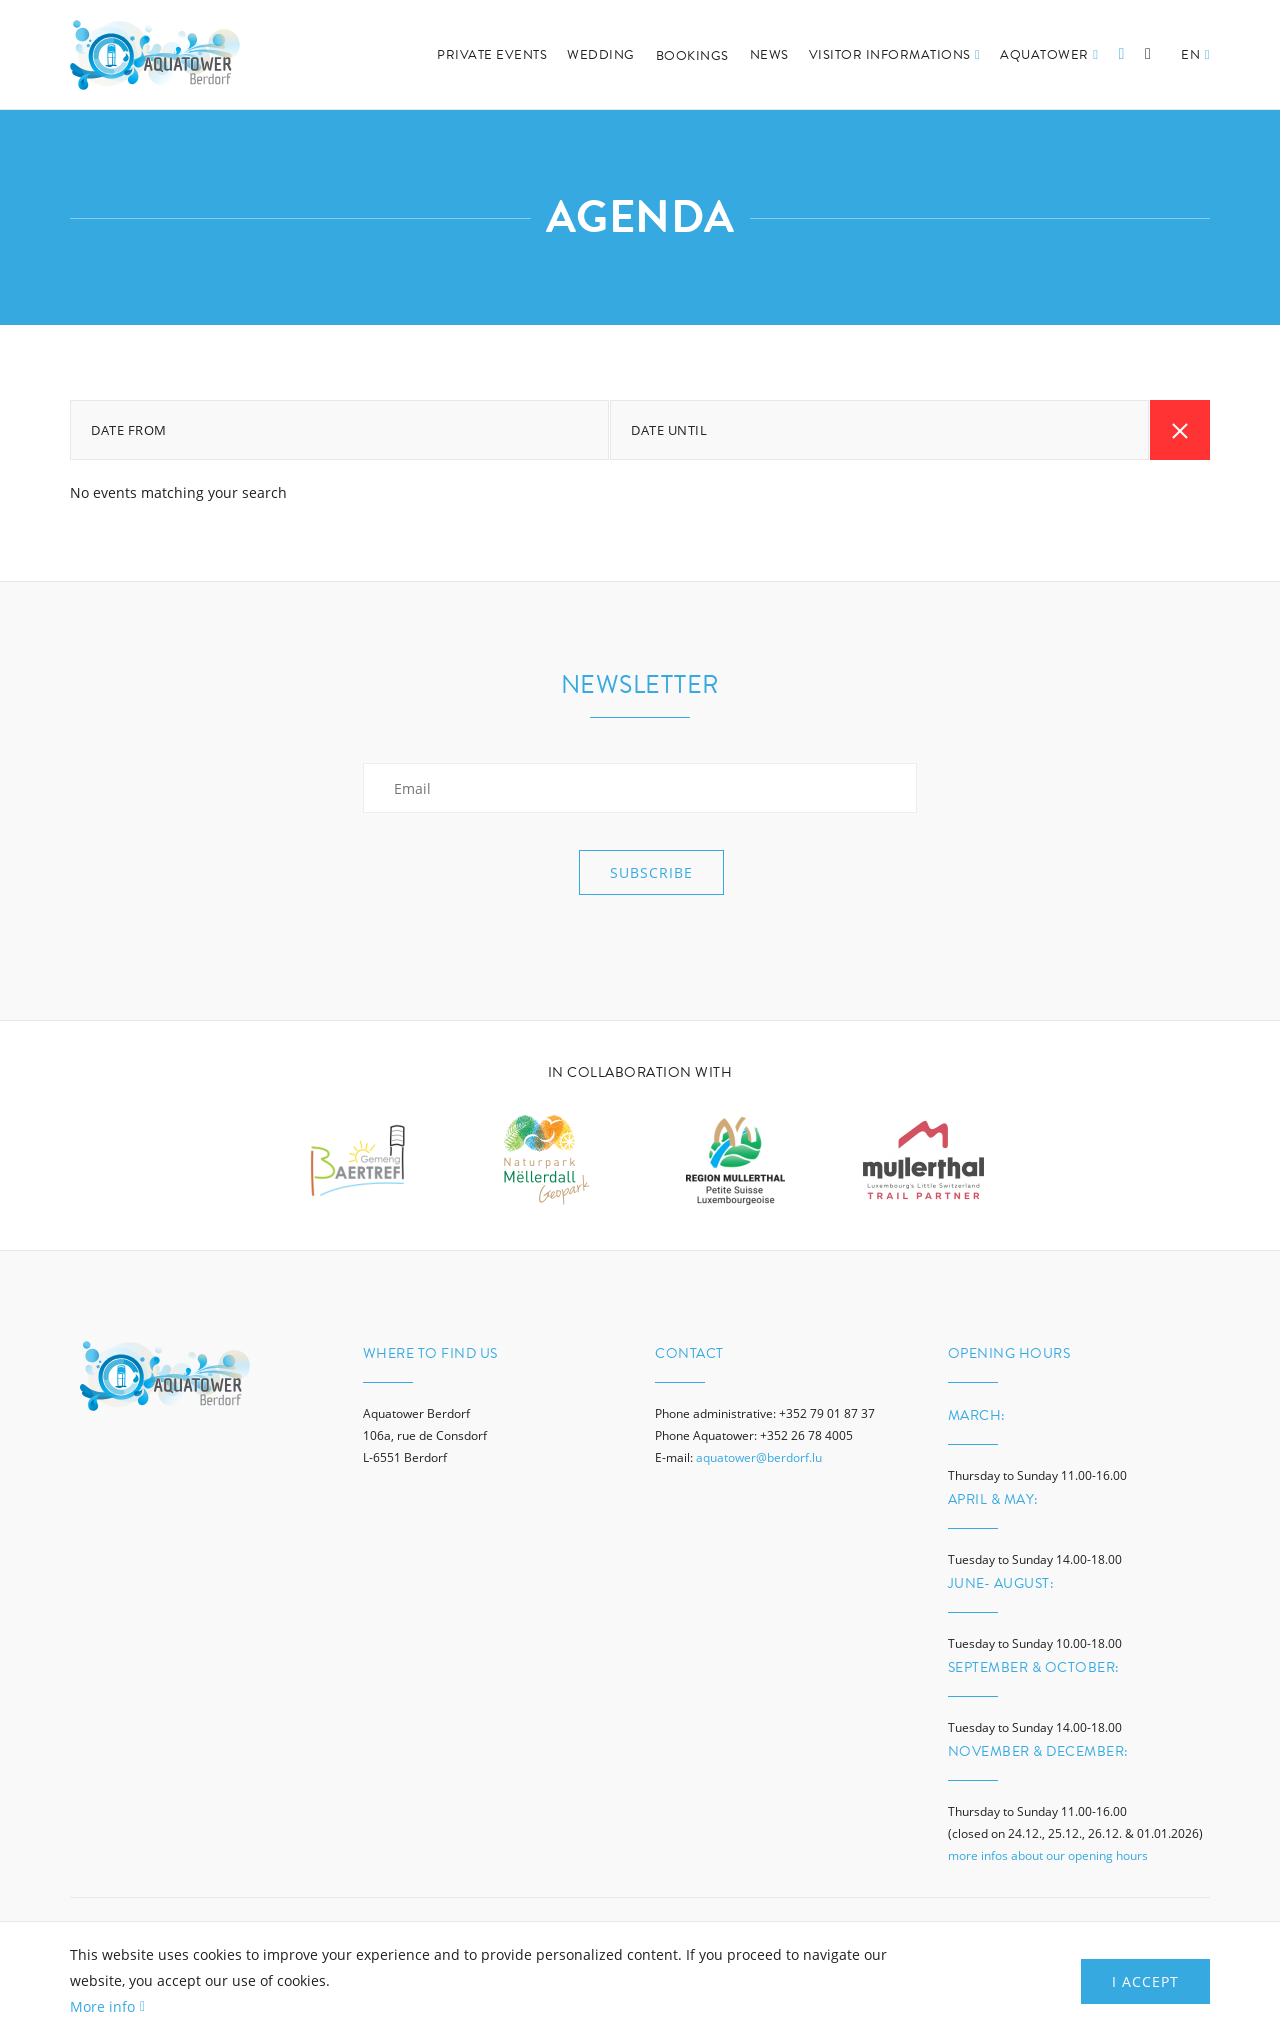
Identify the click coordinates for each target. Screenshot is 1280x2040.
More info (102, 2006)
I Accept (1145, 1981)
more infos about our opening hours (1048, 1855)
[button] (1195, 77)
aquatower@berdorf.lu (759, 1457)
